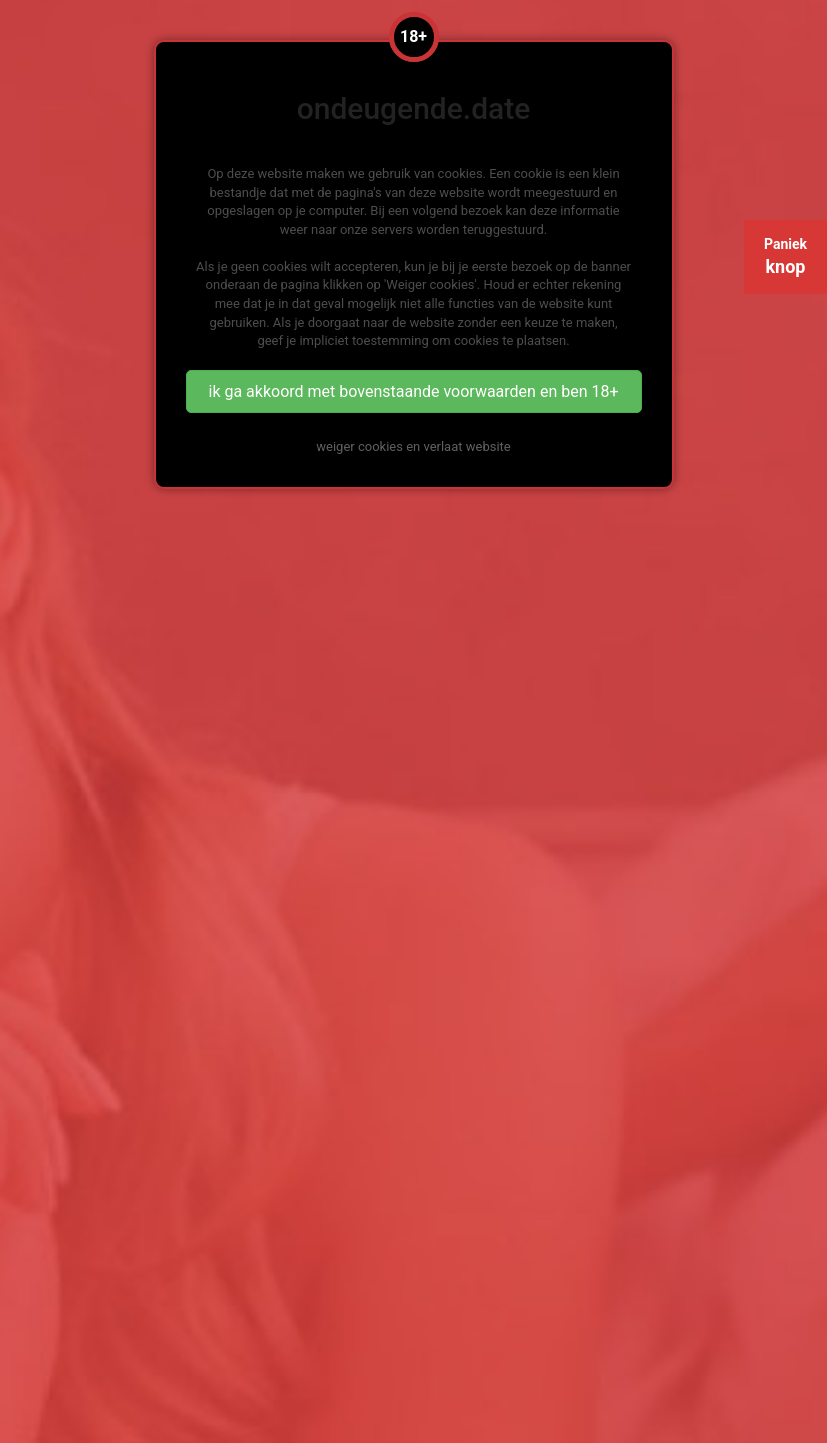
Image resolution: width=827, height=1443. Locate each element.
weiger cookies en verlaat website (413, 446)
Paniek (785, 256)
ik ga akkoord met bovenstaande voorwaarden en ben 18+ (413, 391)
